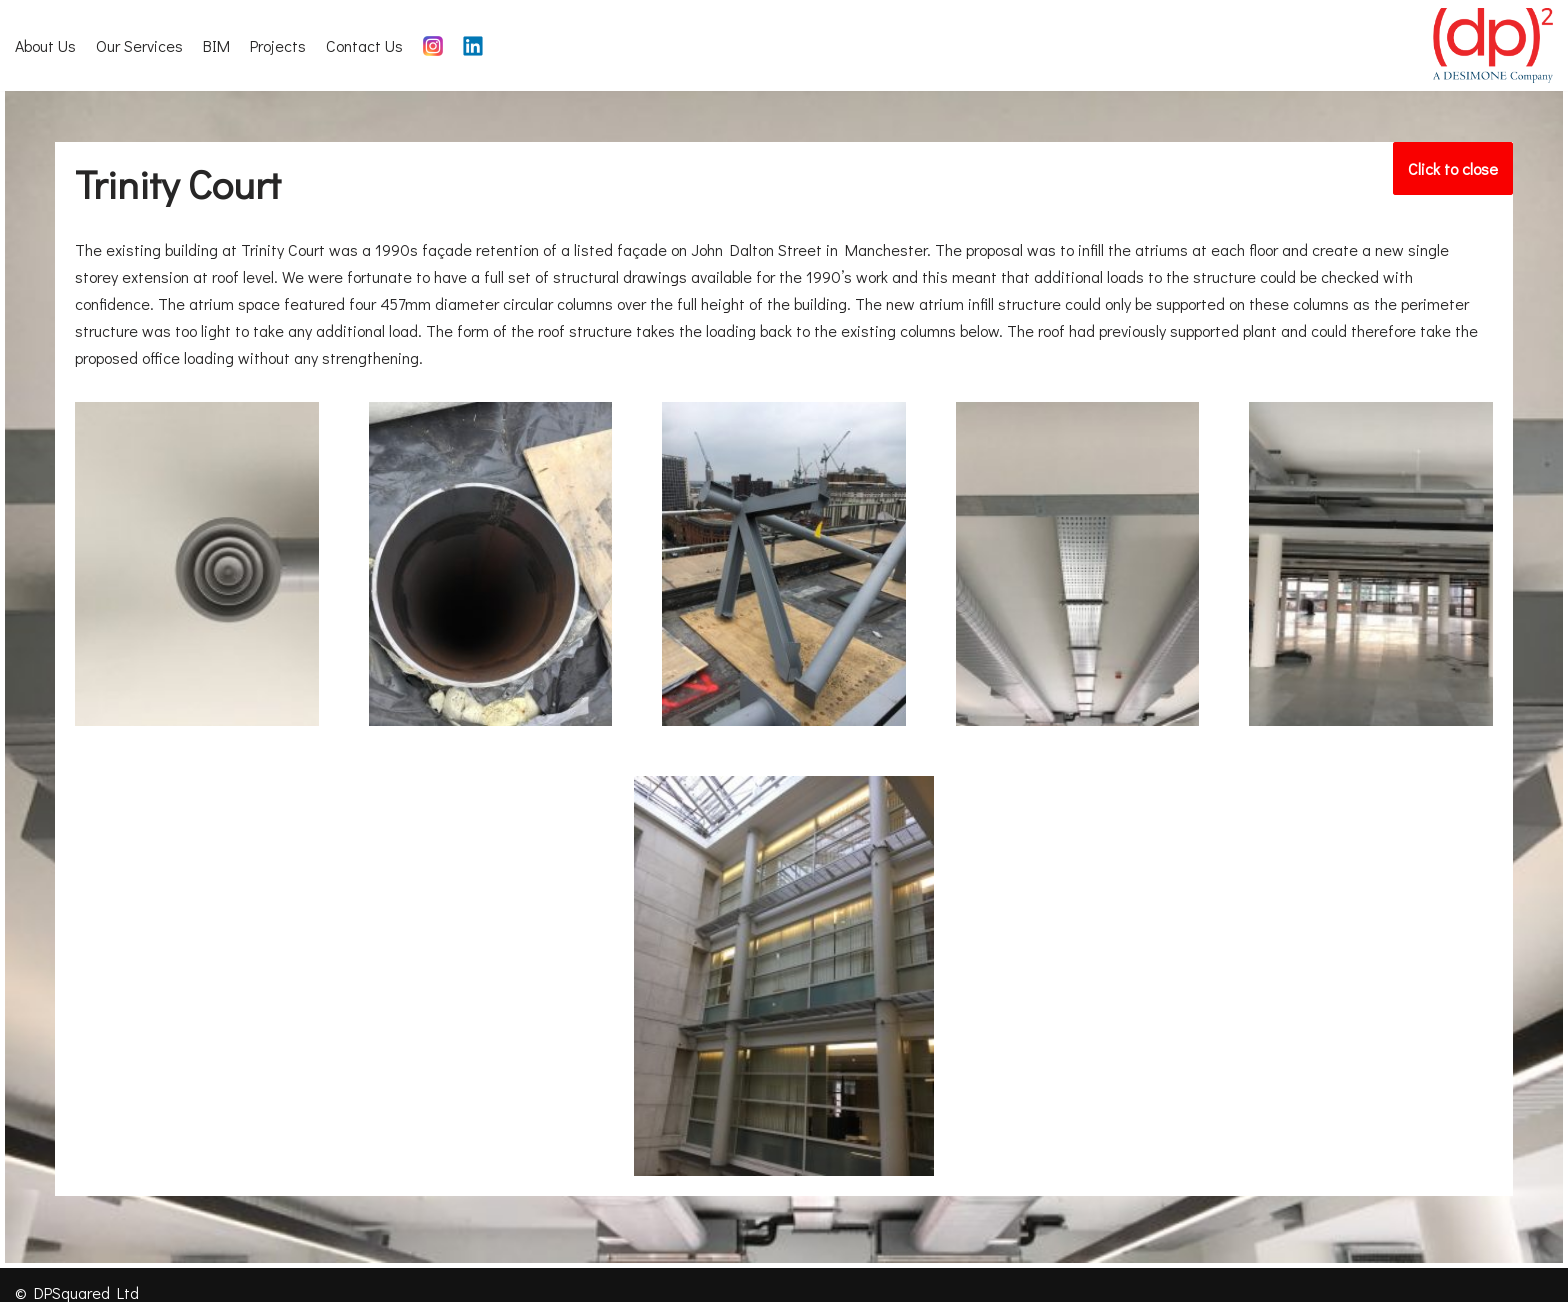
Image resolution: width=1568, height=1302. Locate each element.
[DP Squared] (1493, 45)
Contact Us (364, 45)
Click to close (1460, 162)
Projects (278, 45)
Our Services (139, 45)
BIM (216, 45)
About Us (45, 45)
